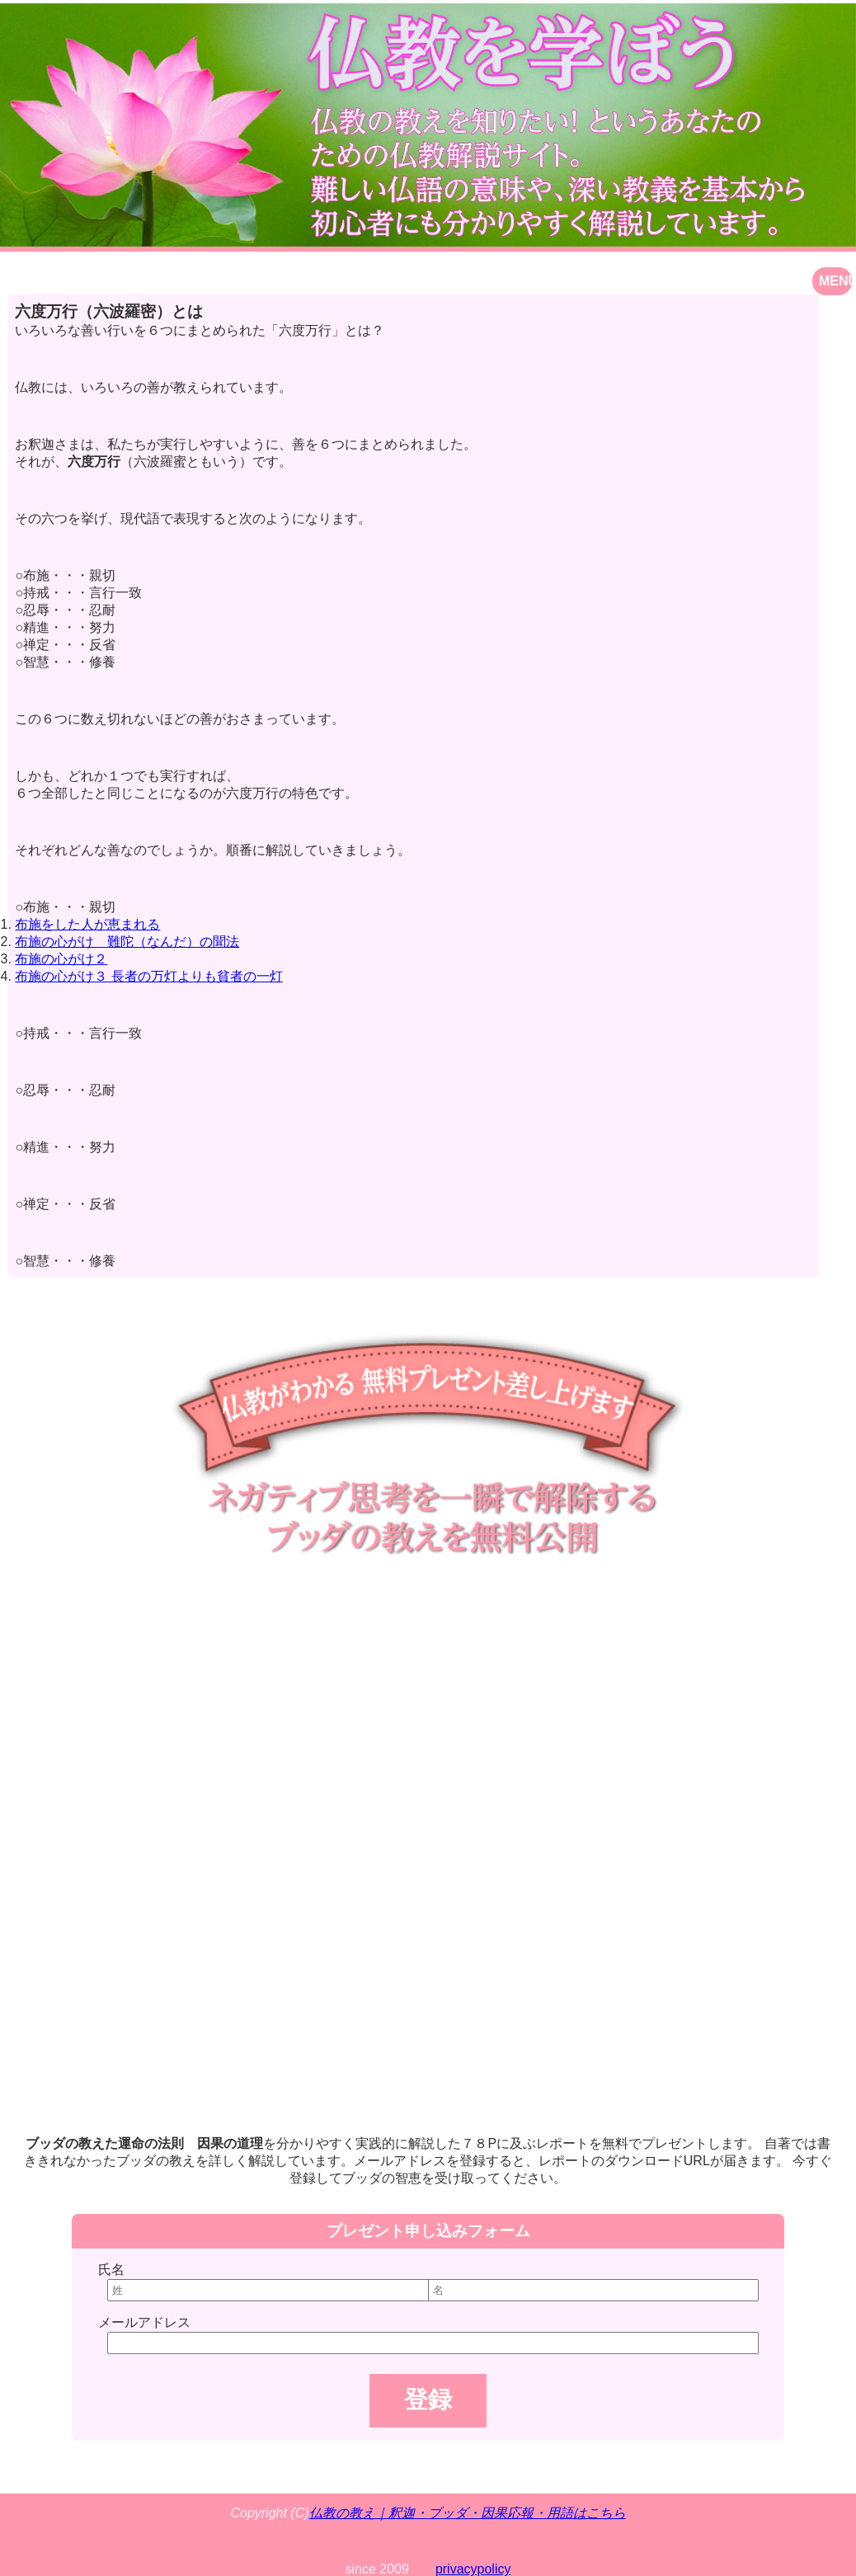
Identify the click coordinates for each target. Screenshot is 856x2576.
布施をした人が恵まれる (87, 924)
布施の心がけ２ (61, 959)
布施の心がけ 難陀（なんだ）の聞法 (127, 942)
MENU (835, 281)
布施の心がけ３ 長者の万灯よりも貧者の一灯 (148, 976)
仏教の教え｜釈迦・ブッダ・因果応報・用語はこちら (467, 2513)
